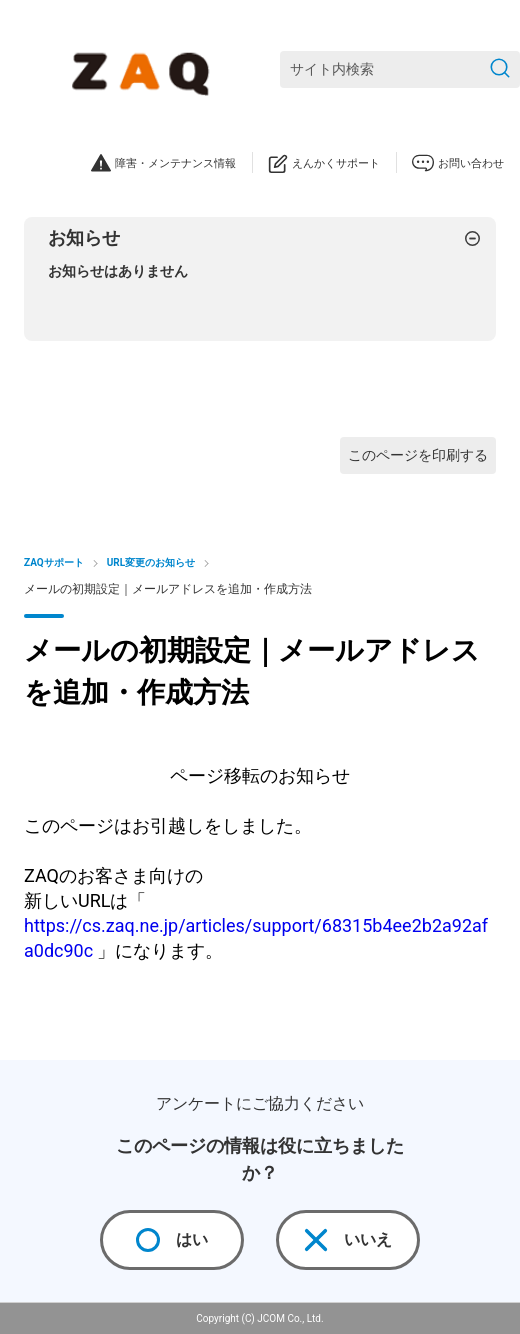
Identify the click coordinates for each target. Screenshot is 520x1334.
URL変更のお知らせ (151, 562)
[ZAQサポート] (144, 70)
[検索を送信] (500, 69)
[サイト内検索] (400, 69)
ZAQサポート (54, 562)
